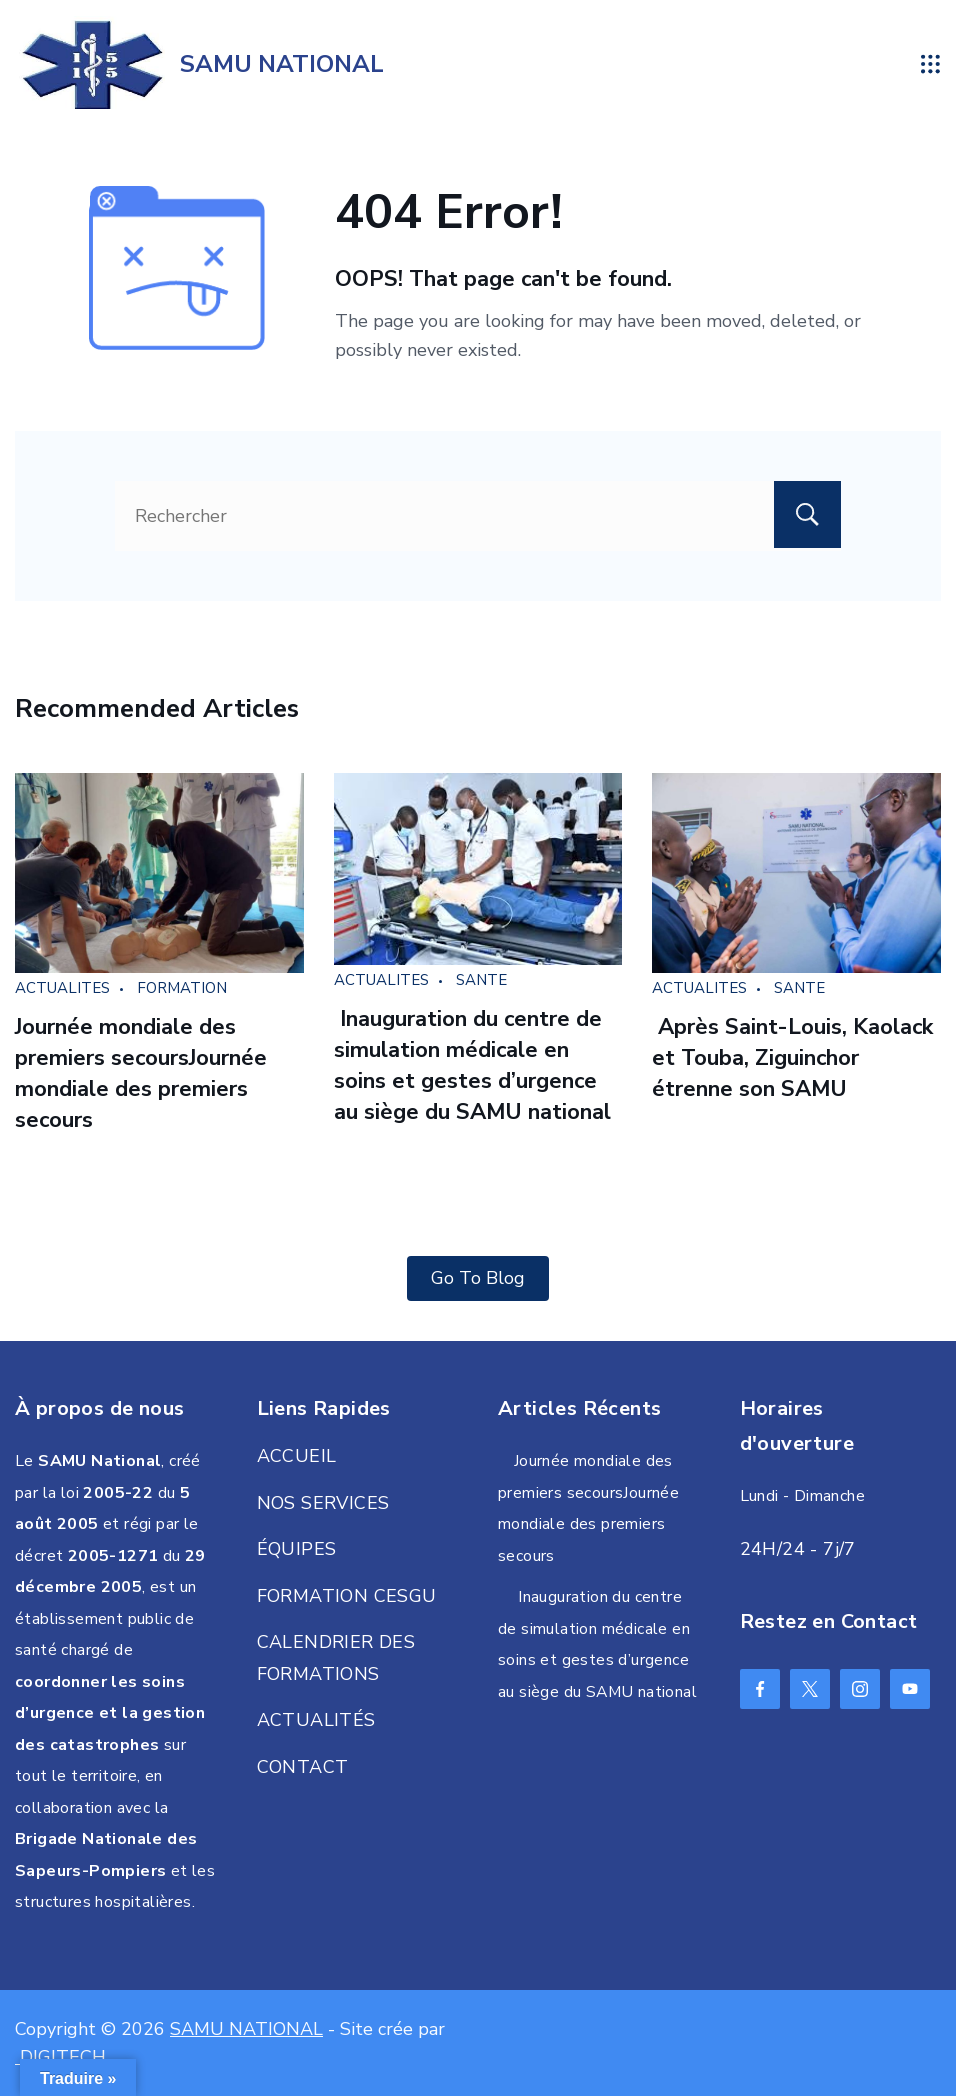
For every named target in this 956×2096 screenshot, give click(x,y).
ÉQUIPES (297, 1549)
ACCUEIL (297, 1456)
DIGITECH (60, 2057)
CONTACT (303, 1767)
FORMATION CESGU (347, 1596)
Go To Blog (478, 1278)
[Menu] (931, 64)
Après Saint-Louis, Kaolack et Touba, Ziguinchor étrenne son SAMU (792, 1058)
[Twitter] (810, 1689)
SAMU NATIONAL (282, 64)
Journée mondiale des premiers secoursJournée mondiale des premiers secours (141, 1073)
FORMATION (182, 988)
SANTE (481, 980)
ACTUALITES (62, 988)
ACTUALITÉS (316, 1720)
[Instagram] (860, 1689)
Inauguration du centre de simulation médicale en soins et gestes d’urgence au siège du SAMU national (472, 1065)
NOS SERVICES (323, 1503)
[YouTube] (910, 1689)
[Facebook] (760, 1689)
